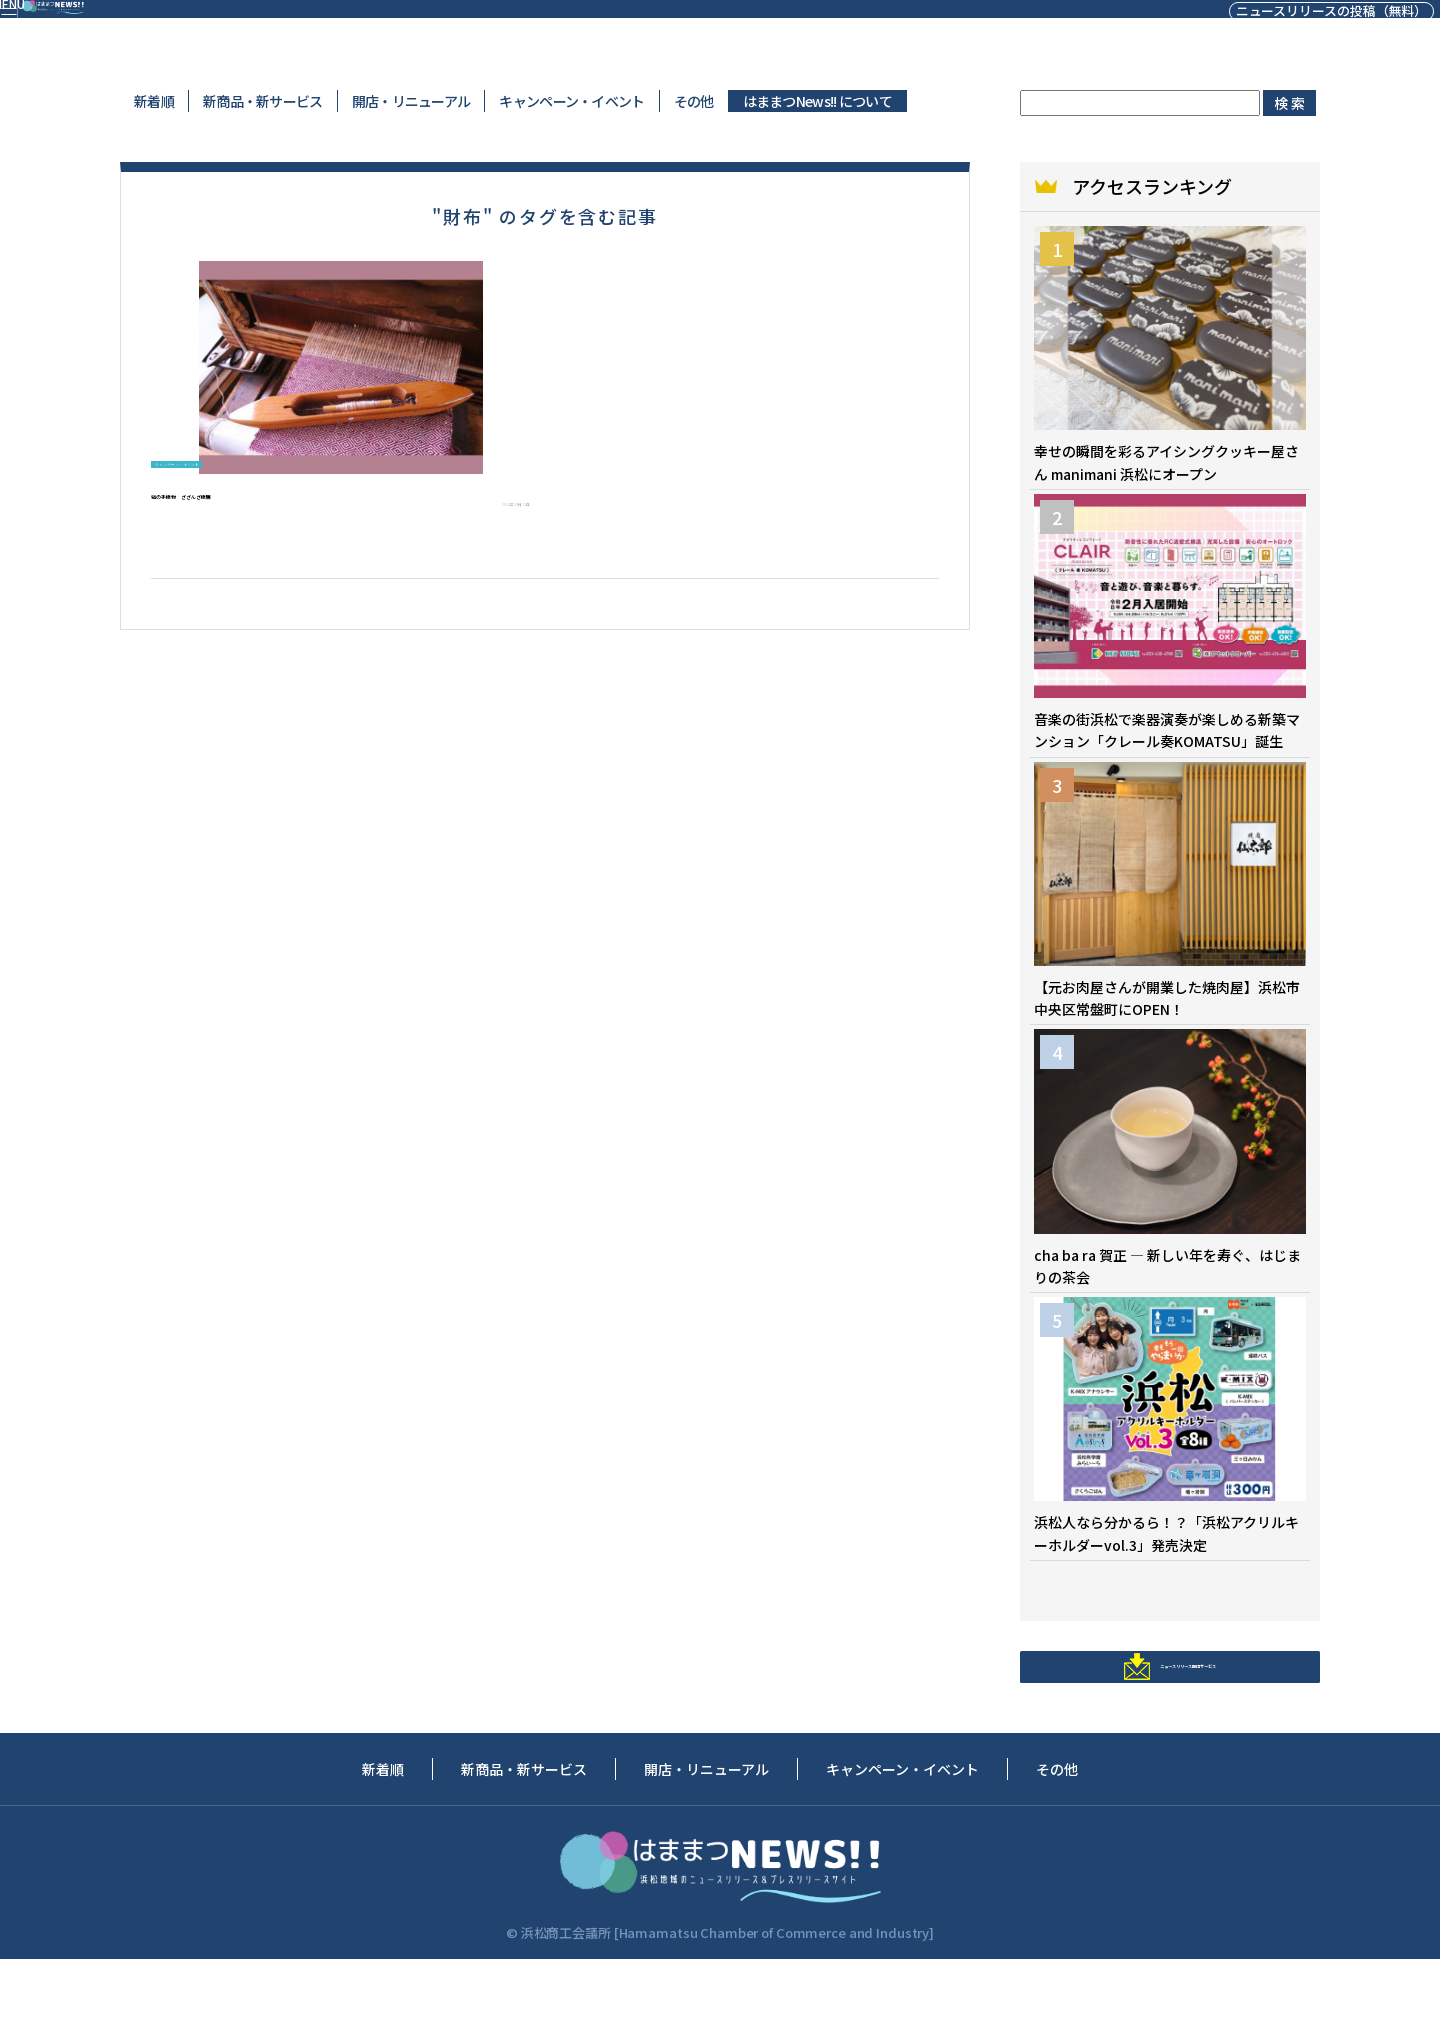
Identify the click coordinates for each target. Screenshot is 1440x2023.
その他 (694, 101)
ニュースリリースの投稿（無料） (1275, 34)
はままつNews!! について (818, 101)
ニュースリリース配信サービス (1170, 1722)
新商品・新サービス (263, 101)
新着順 (154, 101)
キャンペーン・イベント (571, 101)
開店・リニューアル (411, 101)
